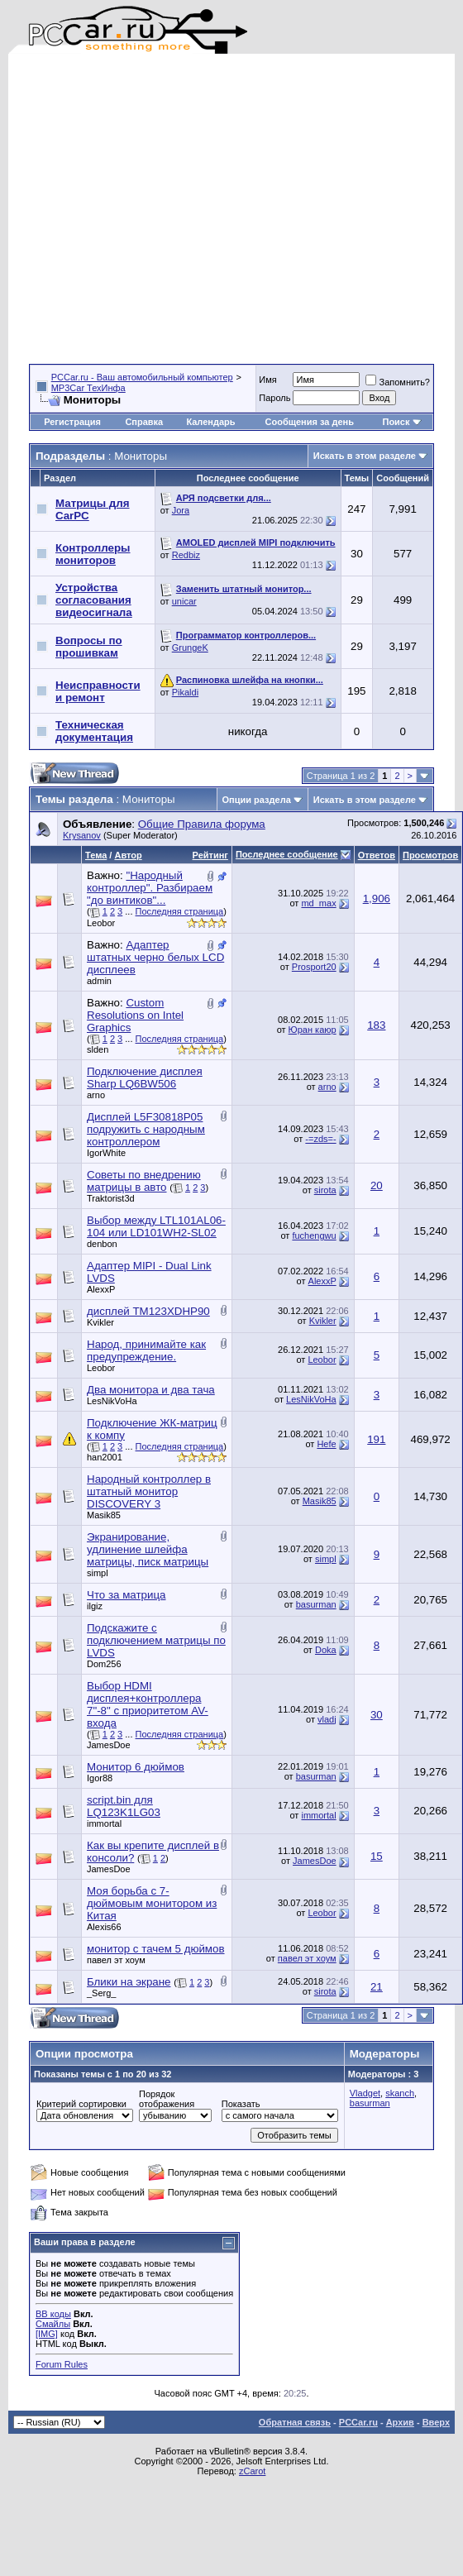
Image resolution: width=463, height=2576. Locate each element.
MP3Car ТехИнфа (88, 388)
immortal (104, 1823)
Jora (180, 510)
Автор (127, 855)
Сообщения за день (309, 422)
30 (376, 1715)
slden (97, 1049)
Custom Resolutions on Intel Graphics (135, 1015)
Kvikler (100, 1322)
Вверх (436, 2422)
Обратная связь (295, 2422)
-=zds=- (320, 1139)
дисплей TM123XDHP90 (148, 1311)
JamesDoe (109, 1745)
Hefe (326, 1444)
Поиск (401, 422)
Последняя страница (180, 911)
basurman (316, 1604)
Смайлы (53, 2324)
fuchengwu (314, 1235)
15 (376, 1856)
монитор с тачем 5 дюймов (156, 1949)
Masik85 (104, 1515)
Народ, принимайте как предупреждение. (146, 1350)
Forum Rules (62, 2364)
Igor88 (99, 1778)
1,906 (376, 898)
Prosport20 (314, 967)
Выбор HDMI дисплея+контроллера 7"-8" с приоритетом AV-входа (147, 1704)
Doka (326, 1650)
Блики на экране (129, 1982)
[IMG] (47, 2334)
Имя (267, 380)
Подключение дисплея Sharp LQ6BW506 (145, 1077)
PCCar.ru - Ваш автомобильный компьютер (142, 377)
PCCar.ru (358, 2422)
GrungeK (190, 647)
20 (376, 1185)
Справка (144, 422)
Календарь (210, 422)
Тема (96, 855)
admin (99, 981)
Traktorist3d (111, 1198)
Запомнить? (397, 382)
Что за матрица (126, 1595)
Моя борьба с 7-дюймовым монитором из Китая (152, 1903)
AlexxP (101, 1289)
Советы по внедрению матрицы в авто (144, 1181)
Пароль (274, 398)
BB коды (53, 2314)
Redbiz (186, 555)
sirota (325, 1190)
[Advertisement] (155, 209)
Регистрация (72, 422)
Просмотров (430, 855)
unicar (184, 601)
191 (376, 1439)
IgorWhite (106, 1153)
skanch (399, 2093)
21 (376, 1987)
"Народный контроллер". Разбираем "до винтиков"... (149, 887)
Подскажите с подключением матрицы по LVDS (156, 1640)
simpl (97, 1573)
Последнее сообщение (287, 854)
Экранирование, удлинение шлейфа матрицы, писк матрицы (147, 1549)
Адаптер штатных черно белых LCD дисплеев (155, 957)
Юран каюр (313, 1030)
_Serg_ (101, 1993)
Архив (400, 2422)
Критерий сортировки (81, 2104)
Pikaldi (185, 692)
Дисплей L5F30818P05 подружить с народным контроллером (146, 1129)
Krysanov (82, 835)
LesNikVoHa (112, 1401)
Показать (241, 2104)
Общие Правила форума (201, 824)
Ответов (376, 855)
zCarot (252, 2471)
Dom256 (104, 1664)
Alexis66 (104, 1927)
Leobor (101, 923)
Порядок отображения (166, 2099)
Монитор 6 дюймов (135, 1767)
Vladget (365, 2093)
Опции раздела (256, 800)
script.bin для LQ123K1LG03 (123, 1806)
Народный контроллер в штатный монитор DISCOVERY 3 (149, 1491)
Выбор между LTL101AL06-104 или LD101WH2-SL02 (156, 1226)
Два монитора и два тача (151, 1390)
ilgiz (95, 1606)
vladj (327, 1719)
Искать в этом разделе (364, 456)
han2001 (104, 1457)
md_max (318, 903)
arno (96, 1095)
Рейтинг (210, 855)
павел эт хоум (116, 1960)
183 (376, 1025)
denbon (102, 1244)
